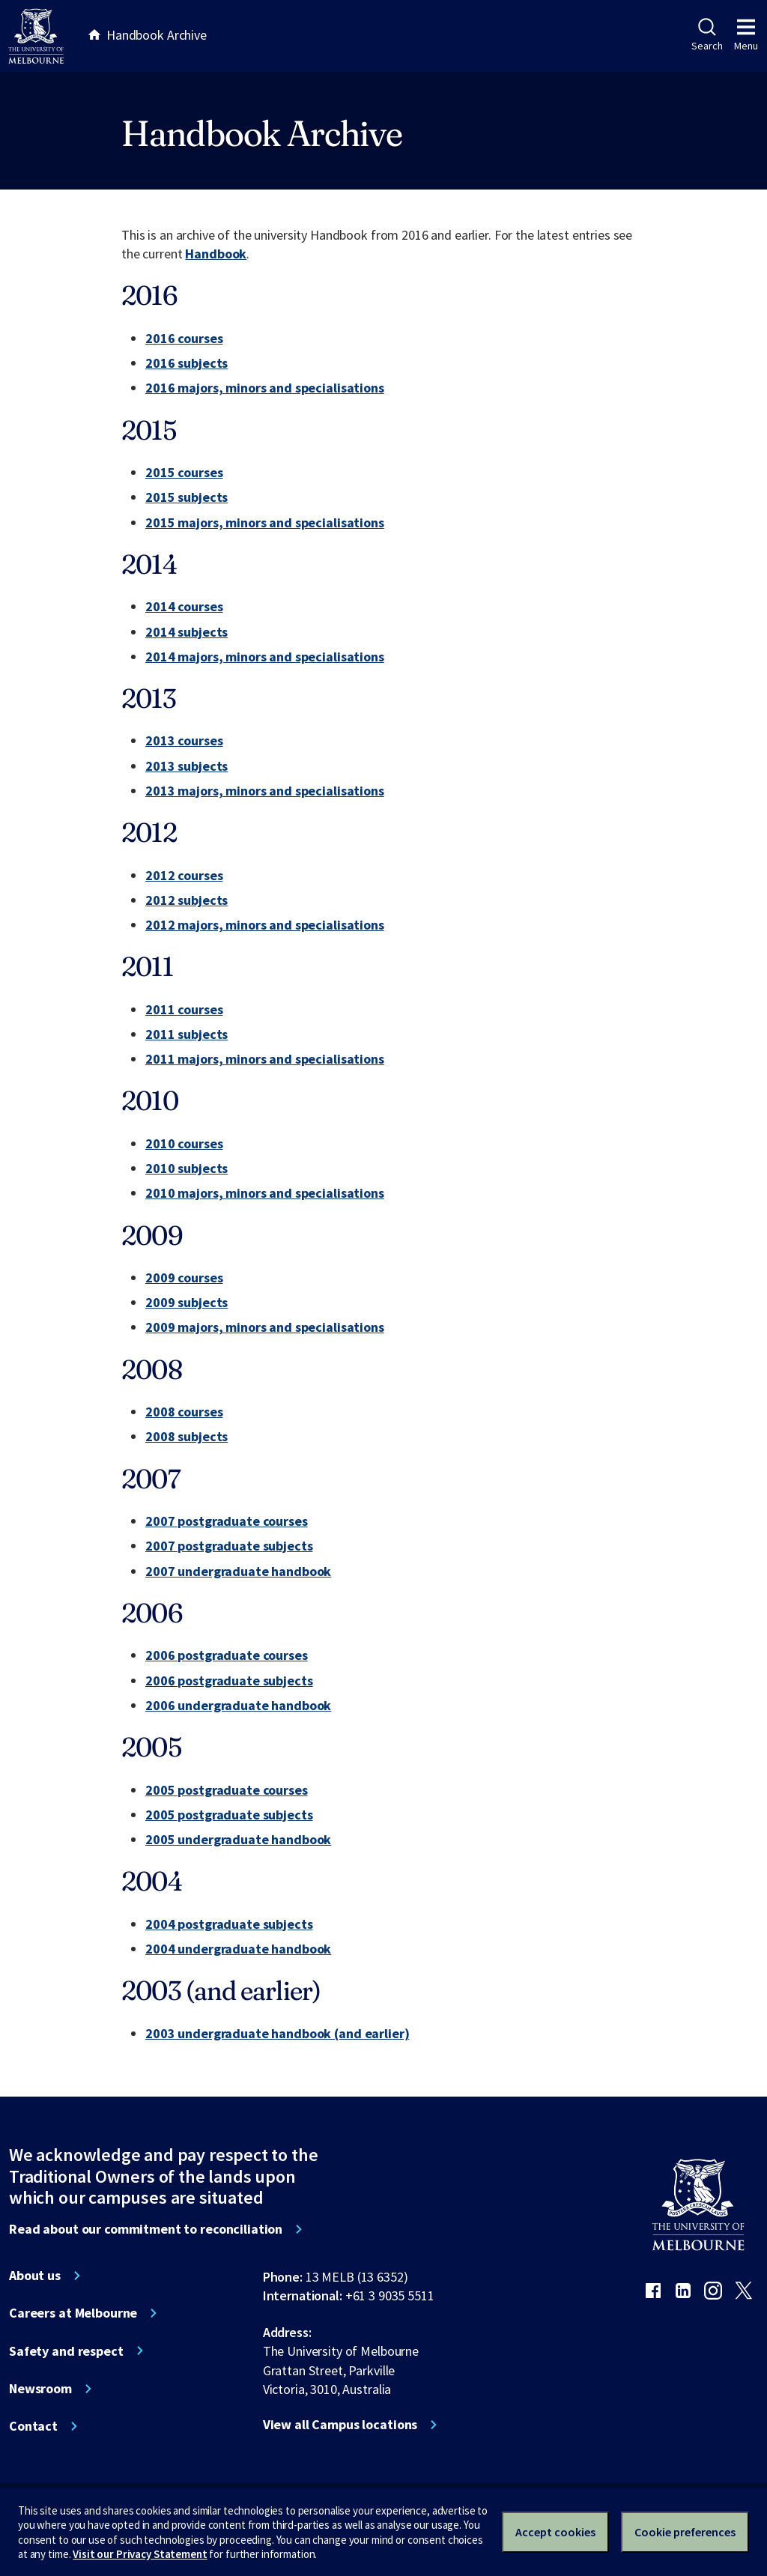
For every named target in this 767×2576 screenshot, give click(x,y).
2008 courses (183, 1411)
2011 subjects (186, 1034)
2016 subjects (186, 363)
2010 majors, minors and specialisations (264, 1192)
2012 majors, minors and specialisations (264, 924)
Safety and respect (66, 2351)
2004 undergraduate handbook (238, 1948)
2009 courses (183, 1277)
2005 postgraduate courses (226, 1789)
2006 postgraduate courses (226, 1655)
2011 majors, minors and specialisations (264, 1058)
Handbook (215, 253)
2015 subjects (186, 497)
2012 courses (183, 875)
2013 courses (183, 740)
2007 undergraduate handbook (238, 1571)
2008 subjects (186, 1436)
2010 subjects (186, 1168)
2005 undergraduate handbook (238, 1839)
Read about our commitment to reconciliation (145, 2229)
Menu (746, 35)
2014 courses (183, 606)
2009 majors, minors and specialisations (264, 1327)
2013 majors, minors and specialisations (264, 790)
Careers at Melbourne (73, 2313)
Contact (33, 2426)
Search (706, 35)
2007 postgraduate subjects (229, 1545)
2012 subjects (186, 900)
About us (35, 2275)
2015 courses (183, 472)
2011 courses (183, 1009)
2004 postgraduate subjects (229, 1924)
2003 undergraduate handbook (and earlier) (277, 2033)
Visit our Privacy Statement (140, 2554)
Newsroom (40, 2388)
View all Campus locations (340, 2424)
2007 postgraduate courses (226, 1521)
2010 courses (183, 1143)
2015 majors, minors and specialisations (264, 522)
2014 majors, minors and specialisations (264, 656)
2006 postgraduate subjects (229, 1680)
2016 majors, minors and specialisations (264, 387)
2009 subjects (186, 1302)
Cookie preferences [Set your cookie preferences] (685, 2531)
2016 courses (183, 338)
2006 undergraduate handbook (238, 1705)
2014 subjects (186, 631)
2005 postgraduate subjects (229, 1814)
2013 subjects (186, 766)
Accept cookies (555, 2531)
